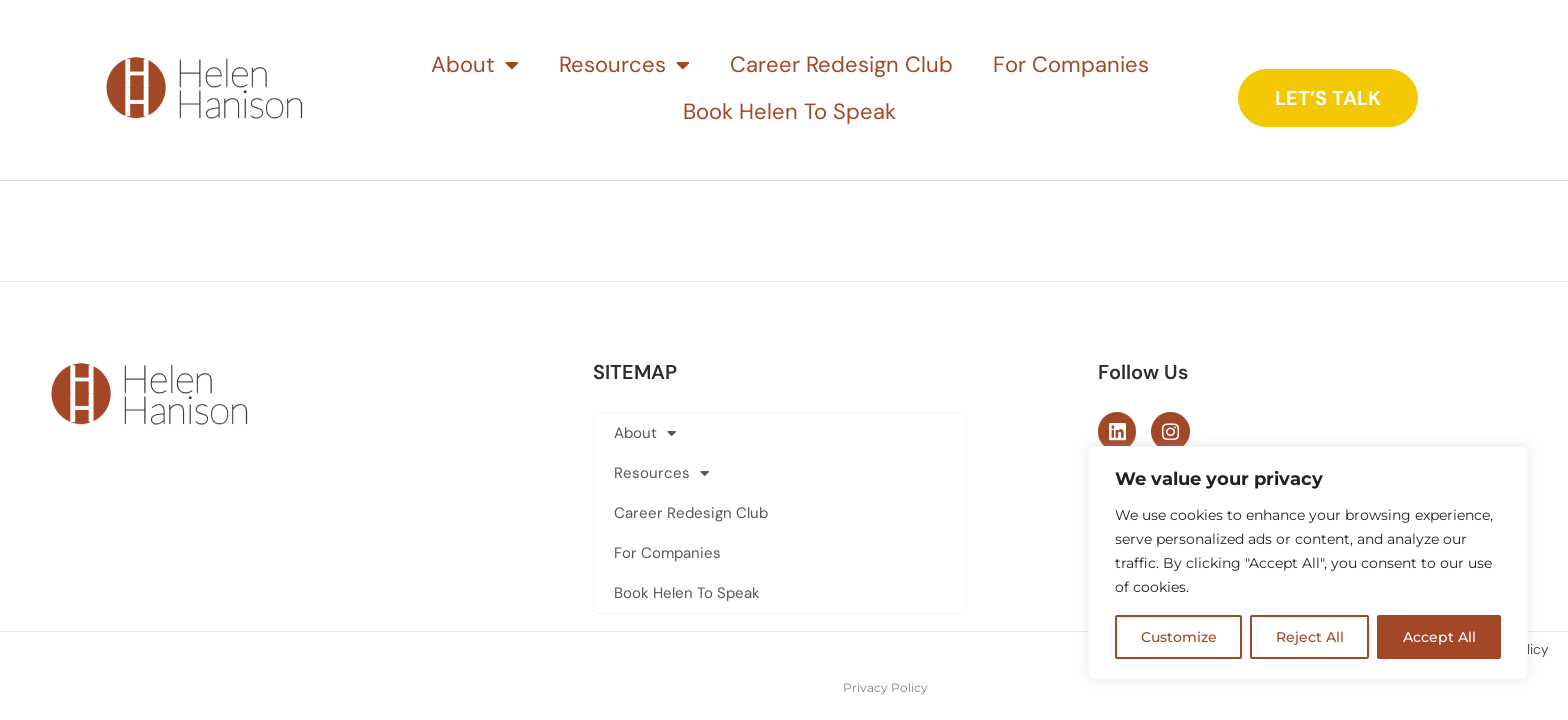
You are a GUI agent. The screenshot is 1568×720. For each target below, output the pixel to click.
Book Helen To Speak (789, 111)
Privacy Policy (885, 686)
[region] (1308, 563)
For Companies (1071, 64)
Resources (624, 65)
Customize (1179, 637)
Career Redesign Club (841, 64)
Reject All (1310, 637)
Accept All (1439, 637)
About (475, 65)
